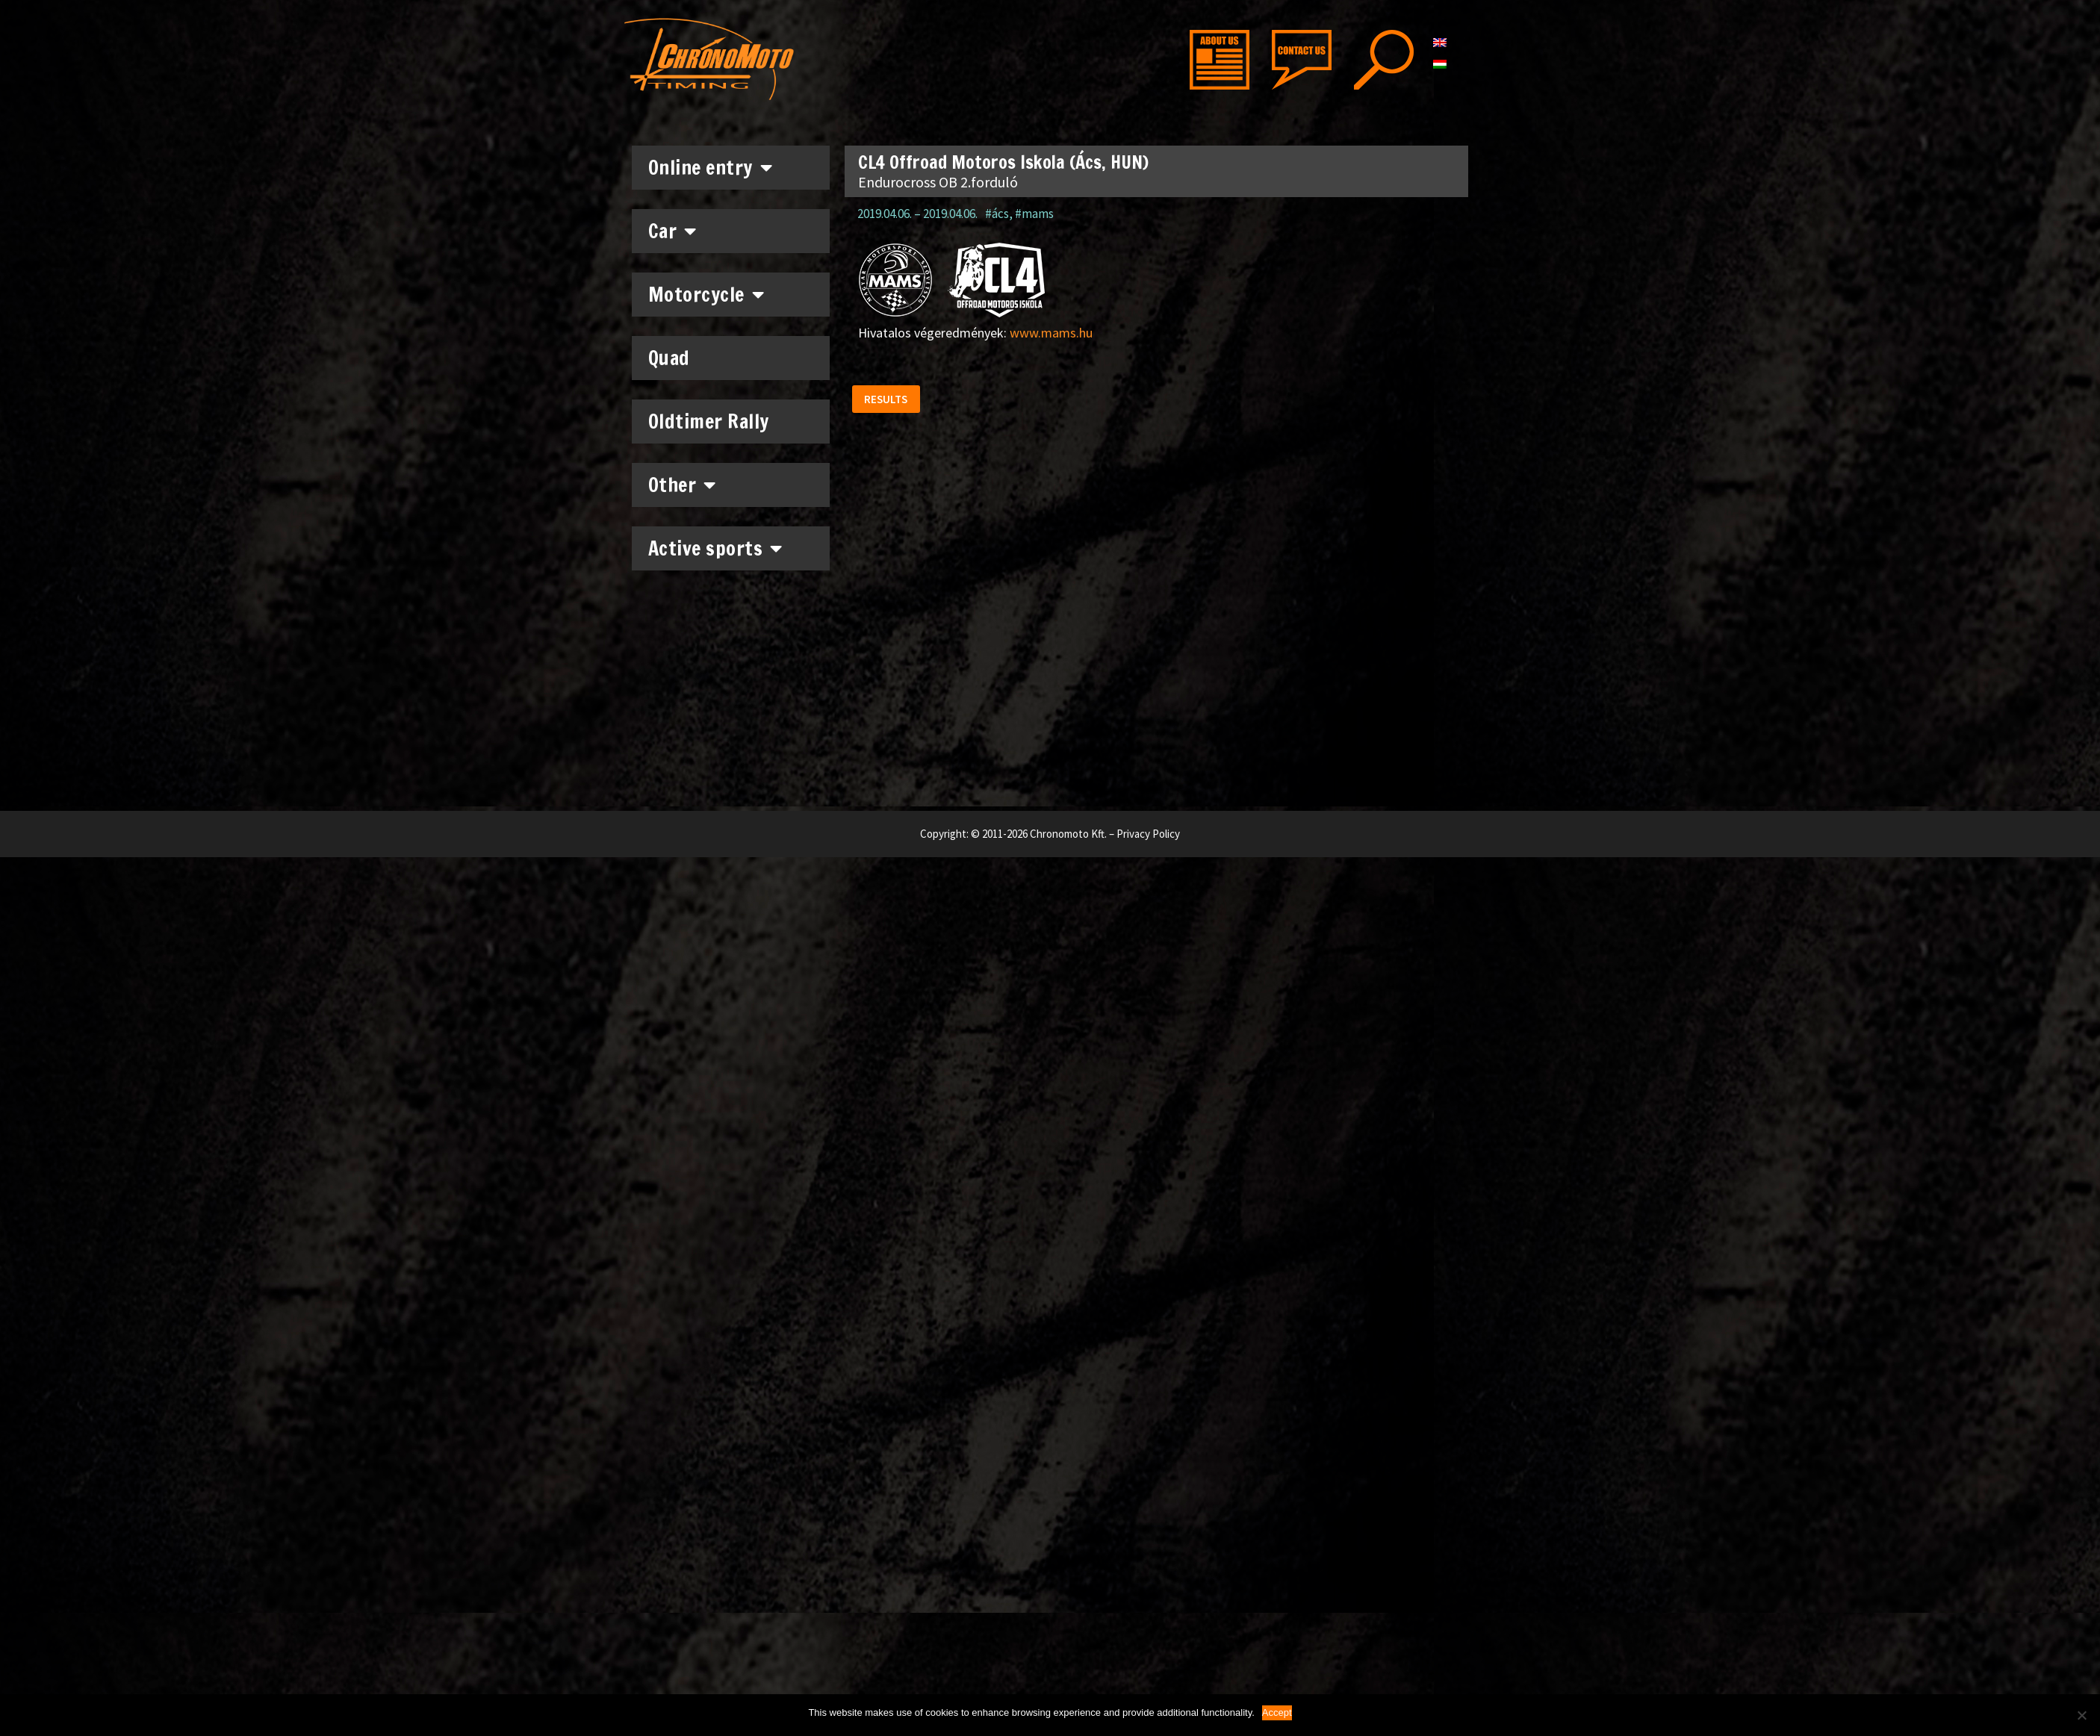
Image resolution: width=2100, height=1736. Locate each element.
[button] (888, 402)
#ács (997, 213)
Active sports (715, 548)
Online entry (710, 167)
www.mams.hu (1051, 332)
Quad (669, 358)
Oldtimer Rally (708, 421)
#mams (1034, 213)
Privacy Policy (1148, 834)
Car (672, 231)
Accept (1277, 1712)
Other (682, 484)
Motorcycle (706, 294)
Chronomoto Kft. (1068, 834)
